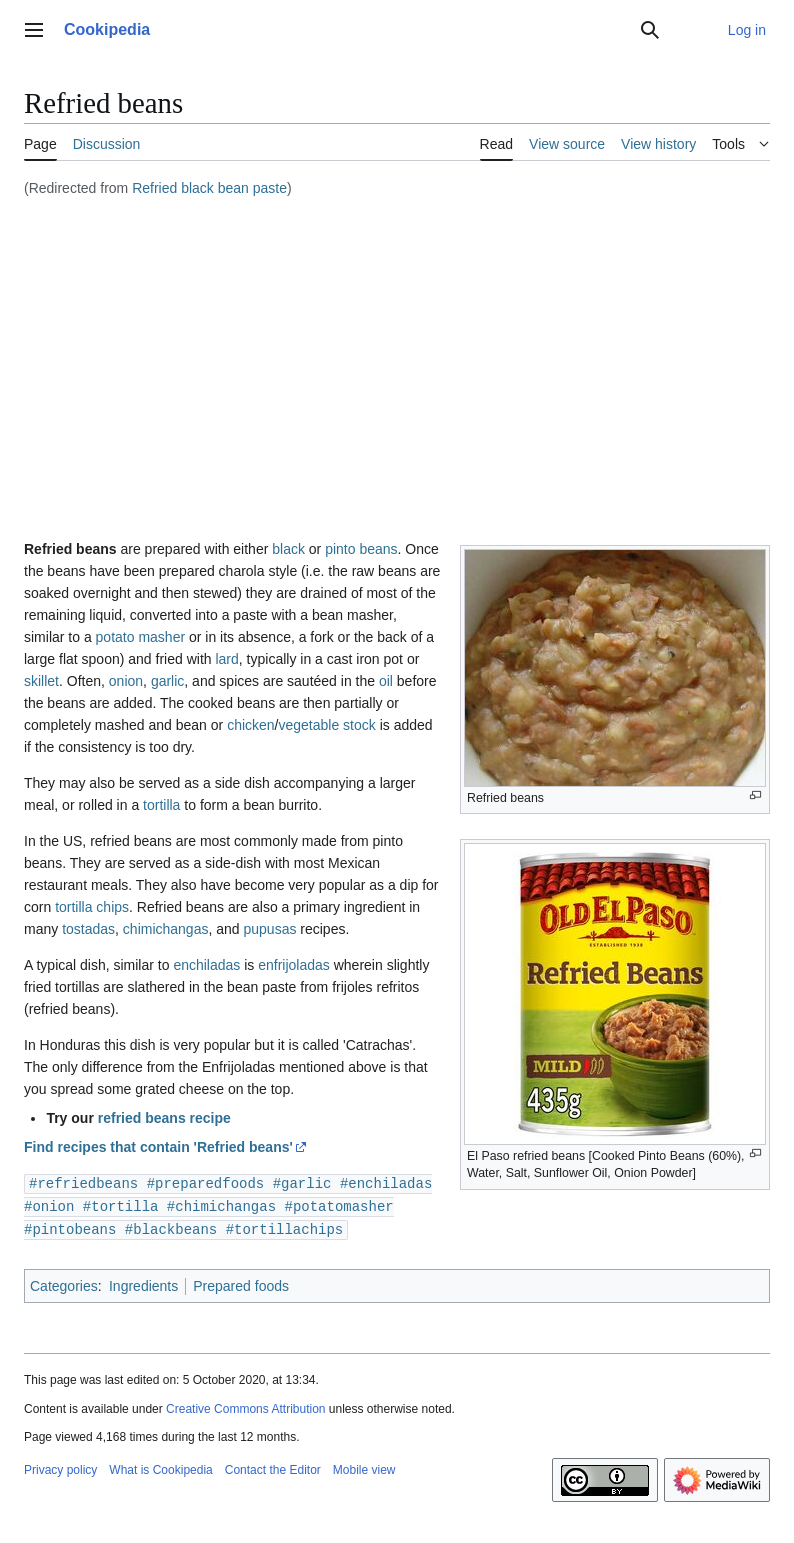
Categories (64, 1283)
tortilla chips (92, 907)
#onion (49, 1204)
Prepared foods (241, 1283)
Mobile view (364, 1467)
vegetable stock (326, 725)
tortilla (161, 805)
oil (386, 681)
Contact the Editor (273, 1467)
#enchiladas (386, 1182)
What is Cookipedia (160, 1467)
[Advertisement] (397, 355)
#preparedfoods (206, 1182)
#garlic (302, 1182)
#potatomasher (338, 1204)
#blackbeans (171, 1226)
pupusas (269, 929)
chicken (250, 725)
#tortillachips (285, 1226)
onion (126, 681)
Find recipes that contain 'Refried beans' (158, 1147)
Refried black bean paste (209, 188)
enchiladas (206, 965)
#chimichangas (221, 1204)
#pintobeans (70, 1226)
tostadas (88, 929)
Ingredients (143, 1283)
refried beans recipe (164, 1118)
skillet (41, 681)
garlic (167, 681)
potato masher (141, 637)
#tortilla (121, 1204)
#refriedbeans (83, 1182)
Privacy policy (60, 1467)
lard (226, 659)
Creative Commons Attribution (245, 1406)
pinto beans (361, 549)
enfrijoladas (294, 965)
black (288, 549)
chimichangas (166, 929)
